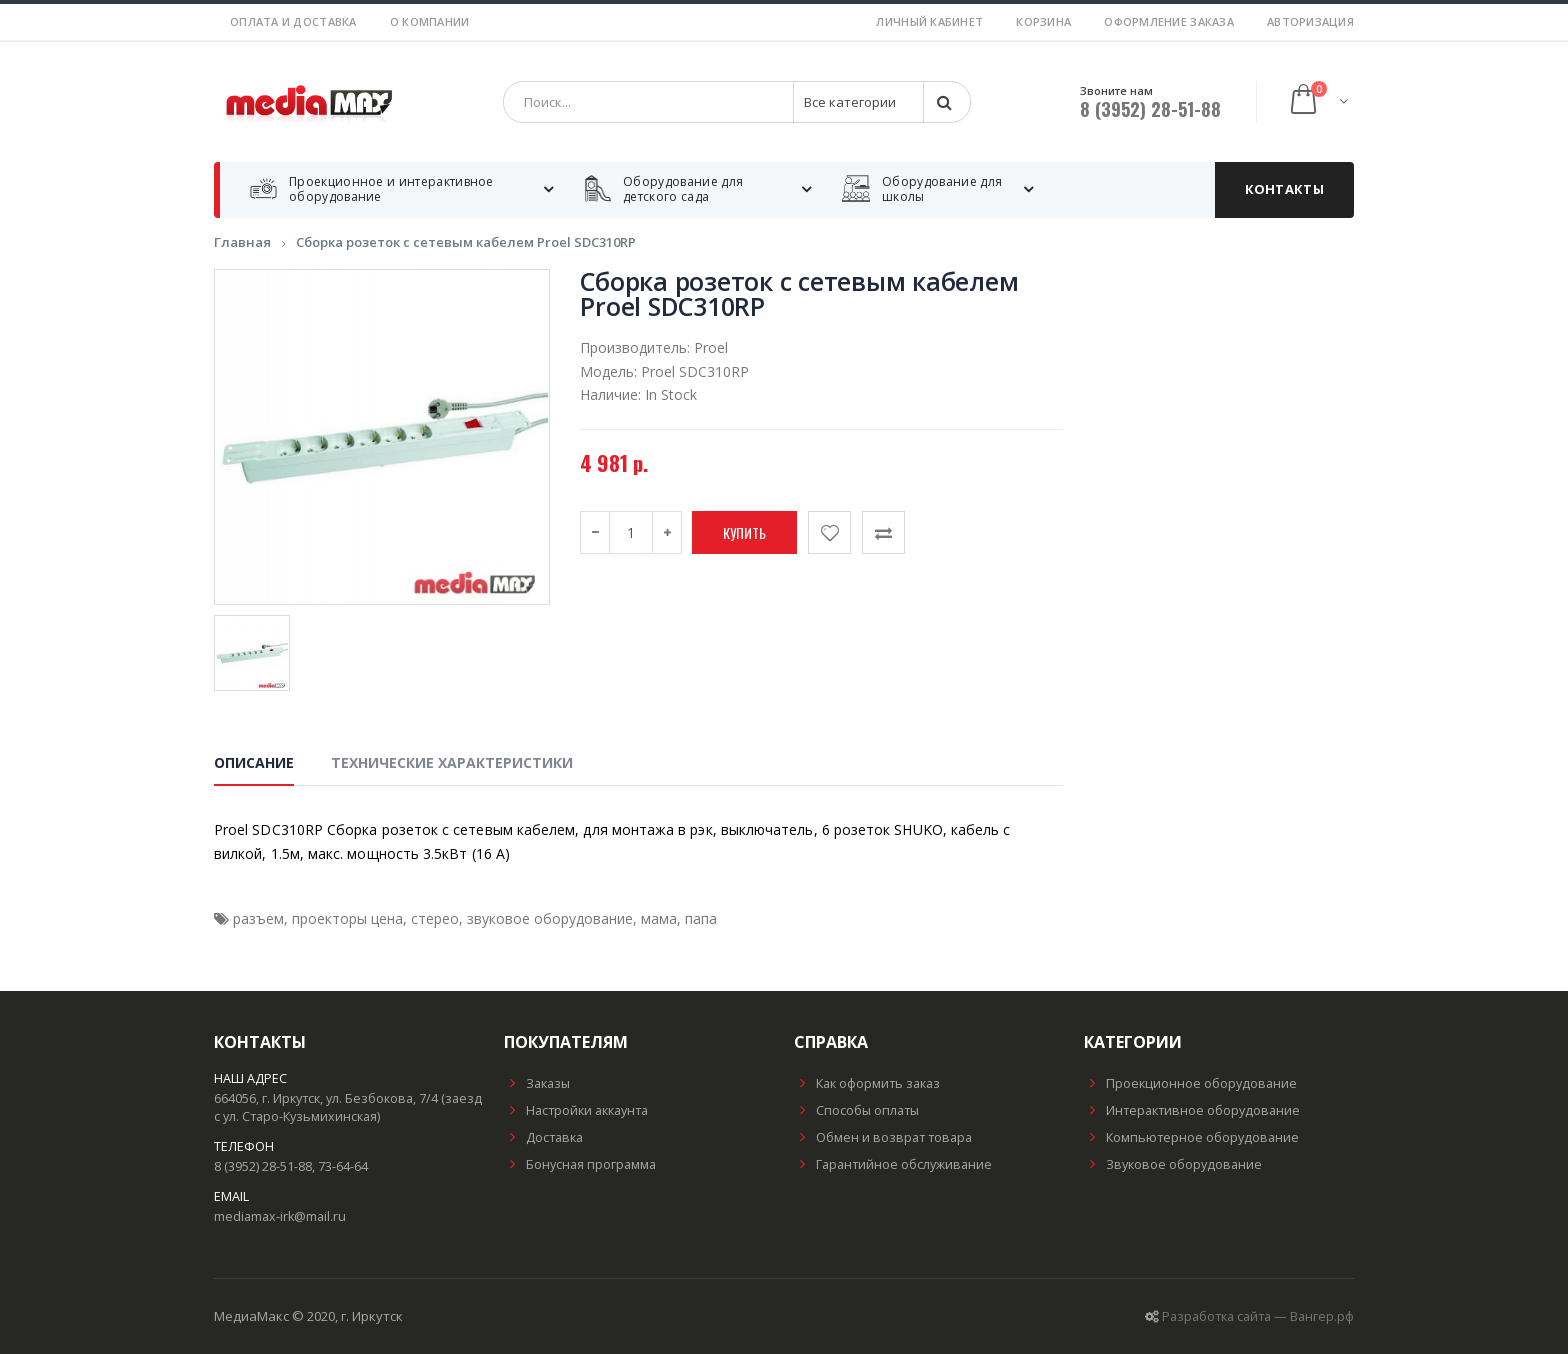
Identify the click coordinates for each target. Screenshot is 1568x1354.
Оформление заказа (1169, 21)
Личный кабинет (929, 21)
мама (659, 918)
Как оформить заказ (867, 1083)
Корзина (1043, 21)
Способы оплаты (856, 1110)
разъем (258, 918)
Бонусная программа (580, 1164)
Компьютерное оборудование (1191, 1137)
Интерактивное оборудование (1192, 1110)
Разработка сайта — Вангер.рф (1258, 1316)
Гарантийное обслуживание (893, 1164)
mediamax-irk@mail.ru (280, 1216)
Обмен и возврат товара (883, 1137)
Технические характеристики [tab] (452, 762)
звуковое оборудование (550, 918)
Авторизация (1310, 21)
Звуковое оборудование (1173, 1164)
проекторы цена (347, 918)
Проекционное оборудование (1190, 1083)
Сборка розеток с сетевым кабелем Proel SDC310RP (466, 242)
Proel (711, 347)
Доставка (543, 1137)
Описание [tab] (254, 762)
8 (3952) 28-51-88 (1150, 109)
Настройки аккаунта (576, 1110)
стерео (435, 918)
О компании (430, 21)
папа (701, 918)
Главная (242, 242)
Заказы (537, 1083)
